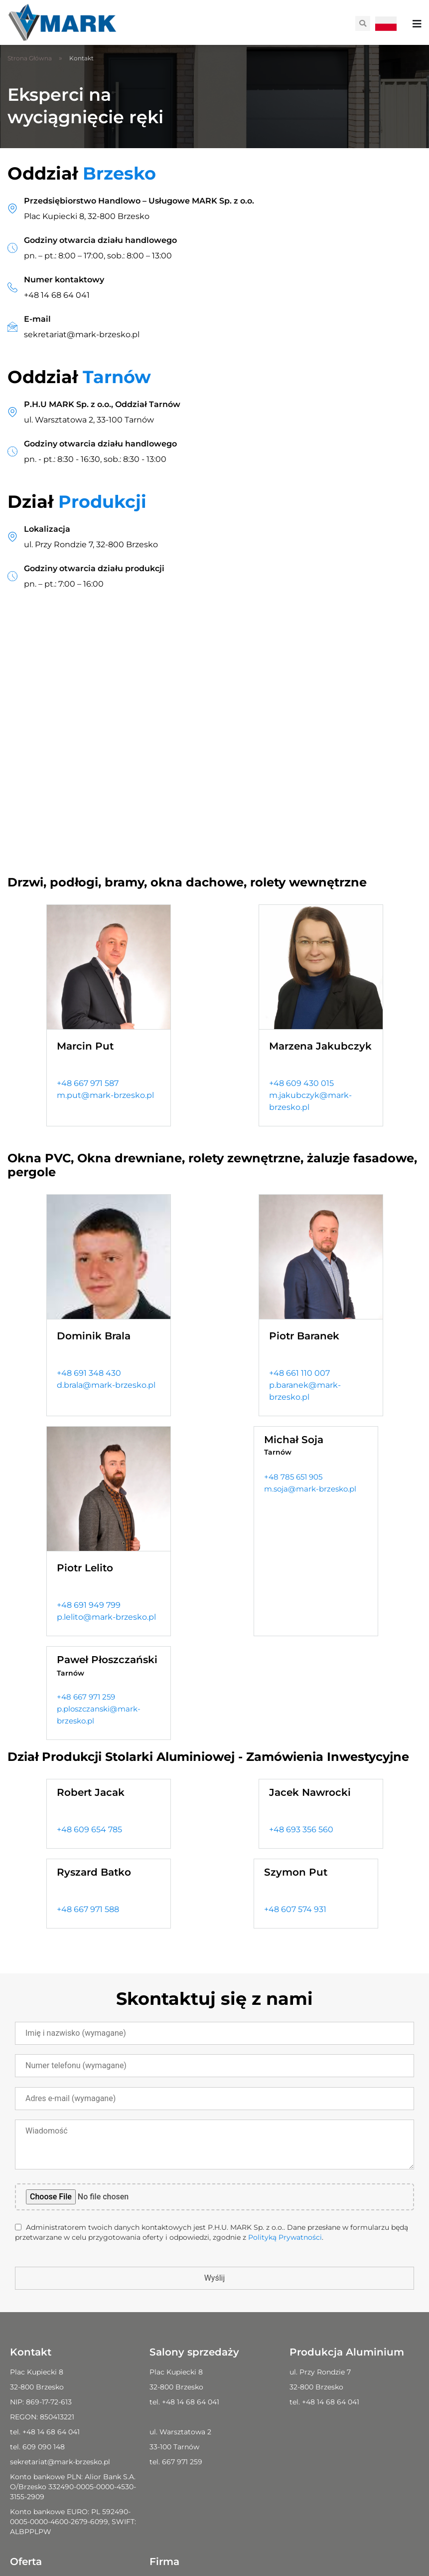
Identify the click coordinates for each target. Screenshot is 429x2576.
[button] (362, 23)
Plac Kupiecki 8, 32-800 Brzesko (86, 216)
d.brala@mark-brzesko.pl (106, 1385)
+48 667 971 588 (88, 1909)
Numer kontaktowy (64, 279)
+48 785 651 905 (293, 1477)
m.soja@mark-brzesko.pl (310, 1489)
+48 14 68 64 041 (57, 295)
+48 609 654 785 (89, 1829)
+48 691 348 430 (89, 1373)
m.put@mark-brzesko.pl (105, 1095)
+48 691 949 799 (89, 1605)
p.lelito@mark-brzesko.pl (106, 1617)
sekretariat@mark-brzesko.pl (82, 334)
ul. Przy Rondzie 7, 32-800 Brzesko (91, 544)
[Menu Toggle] (417, 24)
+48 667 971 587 (88, 1083)
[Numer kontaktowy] (12, 287)
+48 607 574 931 (295, 1909)
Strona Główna (29, 58)
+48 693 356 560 (301, 1829)
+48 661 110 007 (299, 1373)
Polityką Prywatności (285, 2237)
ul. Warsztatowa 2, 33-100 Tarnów (89, 420)
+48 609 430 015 (301, 1083)
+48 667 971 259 (86, 1697)
